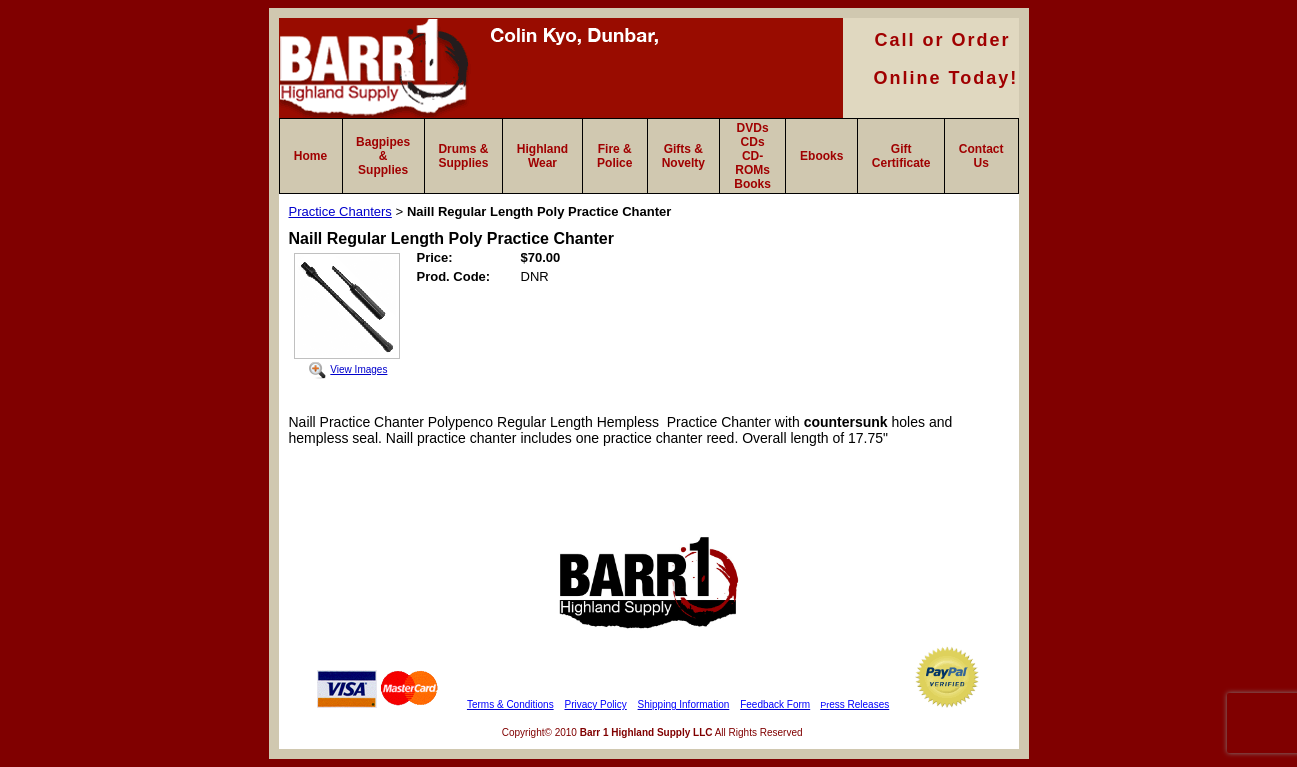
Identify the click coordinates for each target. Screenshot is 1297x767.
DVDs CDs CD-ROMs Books (752, 156)
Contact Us (981, 156)
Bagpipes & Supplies (383, 156)
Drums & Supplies (463, 156)
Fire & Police (614, 156)
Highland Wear (542, 156)
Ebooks (821, 156)
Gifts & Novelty (683, 156)
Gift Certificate (901, 156)
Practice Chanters (340, 211)
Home (310, 156)
